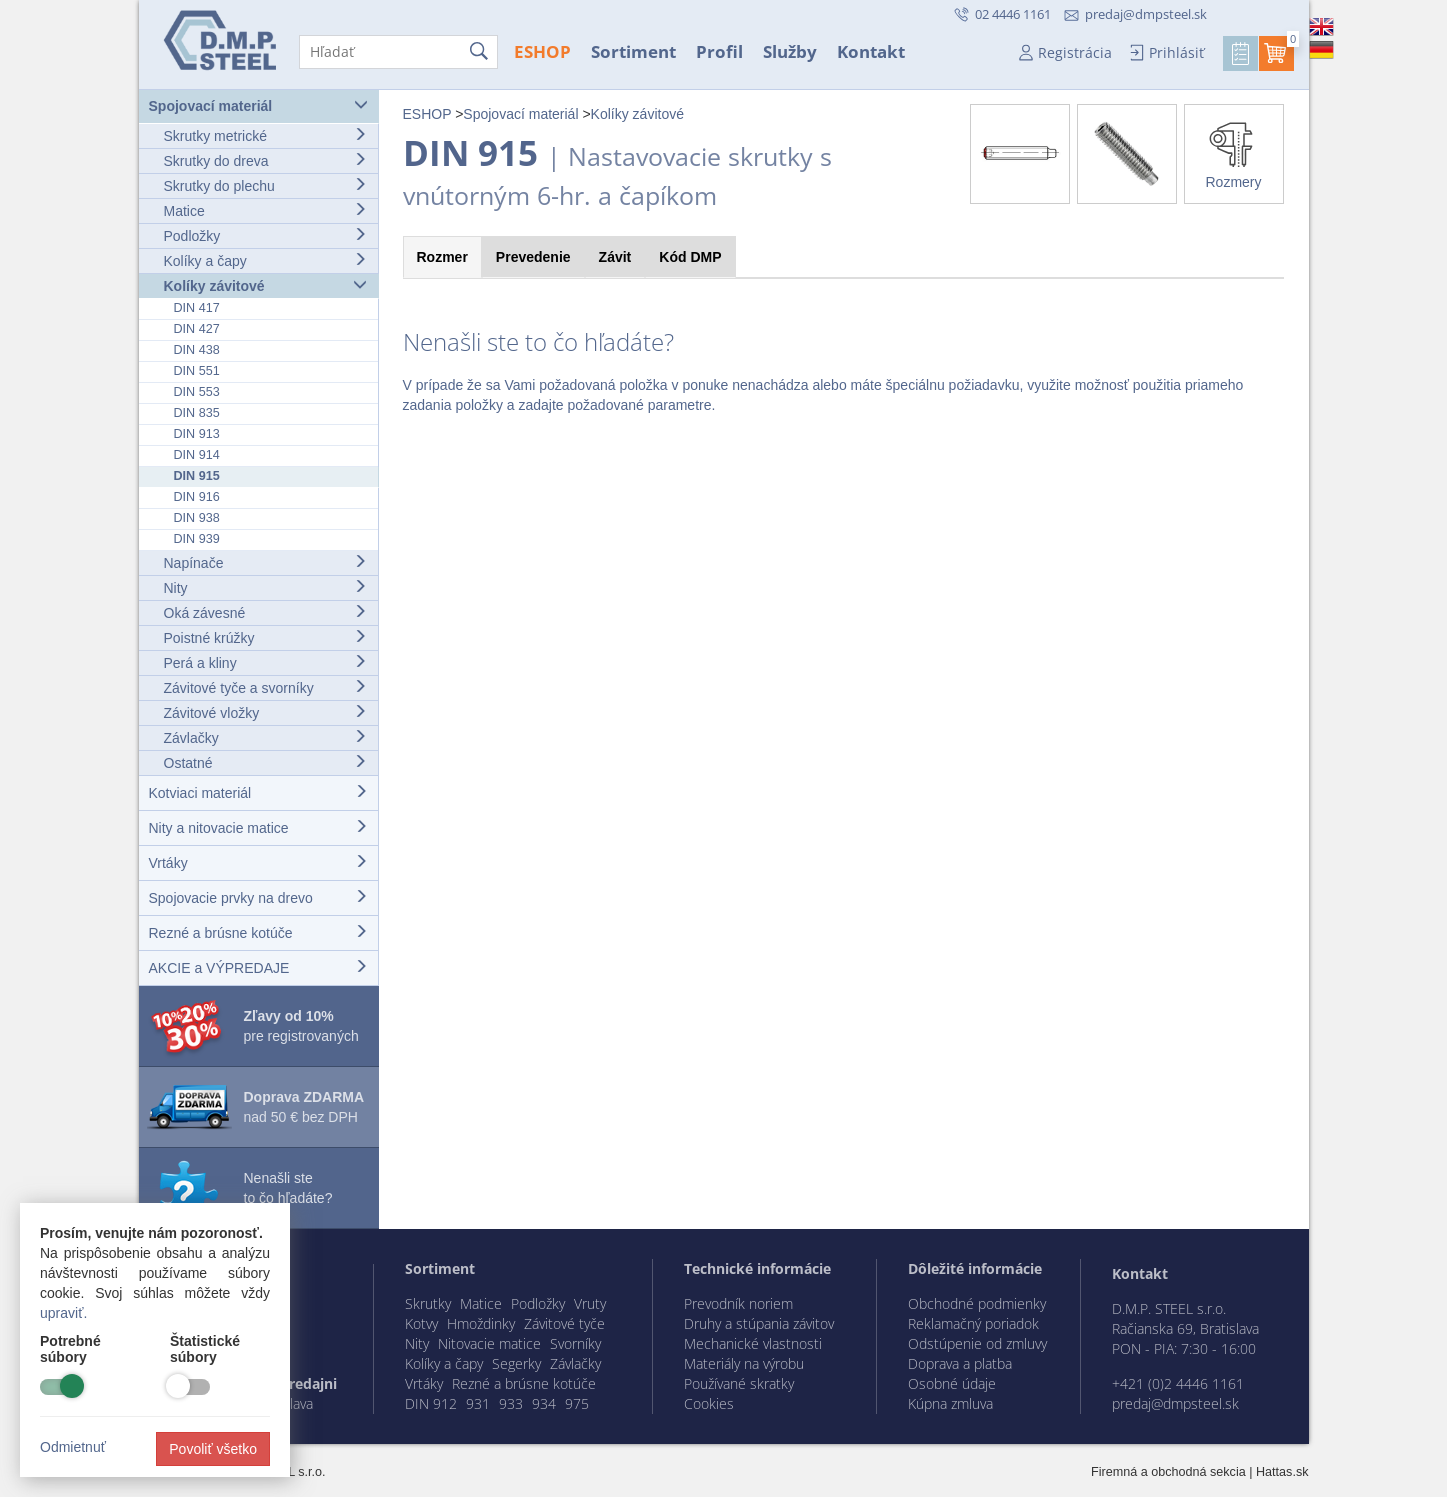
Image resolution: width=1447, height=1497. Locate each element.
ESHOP (542, 51)
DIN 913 (197, 434)
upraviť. (63, 1313)
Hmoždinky (481, 1323)
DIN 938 (197, 518)
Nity (265, 587)
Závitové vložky (265, 712)
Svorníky (575, 1343)
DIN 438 (197, 350)
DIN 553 (197, 392)
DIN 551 (197, 371)
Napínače (265, 562)
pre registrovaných (301, 1026)
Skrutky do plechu (265, 185)
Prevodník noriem (738, 1303)
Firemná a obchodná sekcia (1168, 1472)
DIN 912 (431, 1403)
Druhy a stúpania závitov (759, 1323)
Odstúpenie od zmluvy (977, 1343)
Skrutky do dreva (265, 160)
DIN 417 (197, 308)
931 (478, 1403)
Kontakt (871, 51)
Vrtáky (258, 862)
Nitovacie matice (489, 1343)
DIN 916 (197, 497)
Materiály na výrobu (744, 1363)
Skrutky (428, 1303)
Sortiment (633, 51)
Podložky (265, 235)
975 (577, 1403)
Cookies (709, 1403)
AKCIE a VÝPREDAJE (258, 967)
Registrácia (1075, 52)
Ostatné (265, 762)
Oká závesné (265, 612)
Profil (719, 51)
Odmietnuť (73, 1447)
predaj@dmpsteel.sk (1146, 14)
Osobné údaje (952, 1383)
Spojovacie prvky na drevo (258, 897)
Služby (790, 51)
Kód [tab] (690, 257)
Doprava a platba (960, 1363)
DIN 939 (197, 539)
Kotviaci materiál (258, 792)
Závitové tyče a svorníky (265, 687)
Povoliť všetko (213, 1449)
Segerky (516, 1363)
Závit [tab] (615, 257)
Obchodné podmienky (977, 1303)
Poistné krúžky (265, 637)
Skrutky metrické (265, 135)
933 (511, 1403)
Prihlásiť (1176, 52)
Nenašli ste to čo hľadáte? (288, 1188)
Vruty (590, 1303)
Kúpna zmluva (950, 1403)
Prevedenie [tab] (533, 257)
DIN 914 (197, 455)
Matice (265, 210)
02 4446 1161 (1011, 14)
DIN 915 (197, 476)
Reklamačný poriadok (973, 1323)
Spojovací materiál (258, 105)
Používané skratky (739, 1383)
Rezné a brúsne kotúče (258, 932)
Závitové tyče (564, 1323)
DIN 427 (197, 329)
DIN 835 (197, 413)
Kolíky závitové (265, 285)
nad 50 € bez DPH (304, 1107)
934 (544, 1403)
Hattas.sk (1282, 1472)
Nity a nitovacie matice (258, 827)
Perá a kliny (265, 662)
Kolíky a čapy (265, 260)
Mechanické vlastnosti (753, 1343)
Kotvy (421, 1323)
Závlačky (265, 737)
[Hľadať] (398, 52)
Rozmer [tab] (442, 257)
